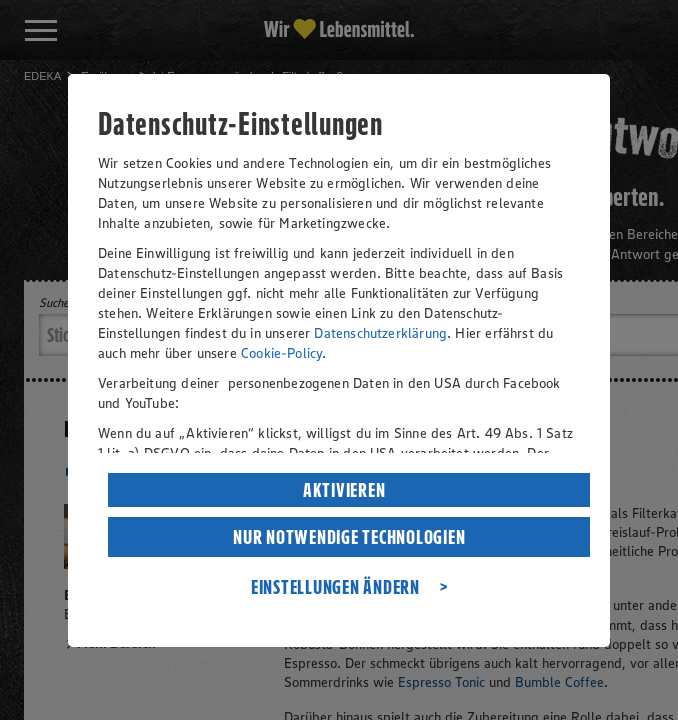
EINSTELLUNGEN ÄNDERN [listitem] (335, 587)
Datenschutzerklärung (380, 333)
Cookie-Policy (281, 353)
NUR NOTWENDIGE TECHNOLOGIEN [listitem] (349, 537)
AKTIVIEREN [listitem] (344, 490)
